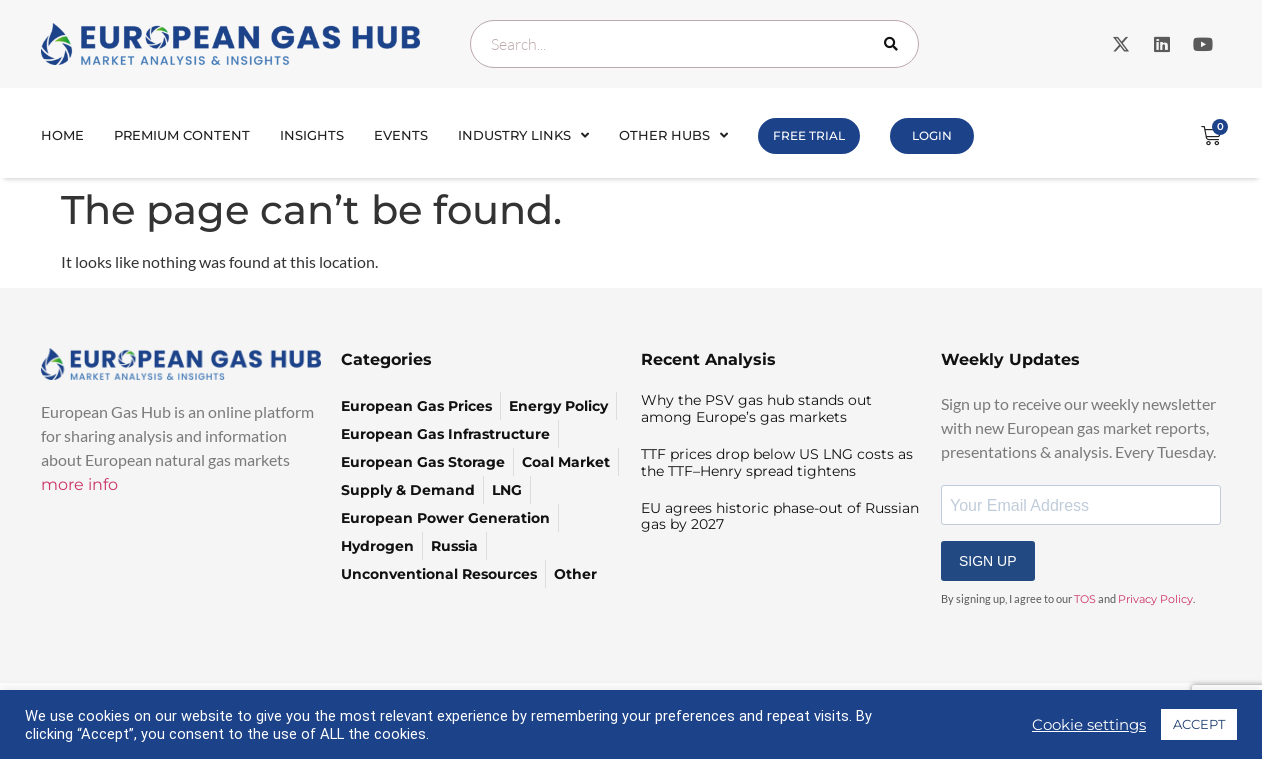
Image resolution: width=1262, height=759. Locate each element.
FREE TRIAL (809, 135)
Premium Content (182, 135)
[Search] (895, 44)
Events (401, 135)
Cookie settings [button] (1089, 725)
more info (79, 484)
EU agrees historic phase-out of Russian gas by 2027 (780, 516)
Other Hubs (673, 135)
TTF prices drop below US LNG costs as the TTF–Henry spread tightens (777, 462)
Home (62, 135)
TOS (1085, 599)
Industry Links (523, 135)
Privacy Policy (1155, 599)
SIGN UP (988, 561)
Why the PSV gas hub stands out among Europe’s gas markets (756, 408)
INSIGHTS (312, 135)
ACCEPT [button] (1199, 724)
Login (932, 135)
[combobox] (694, 44)
